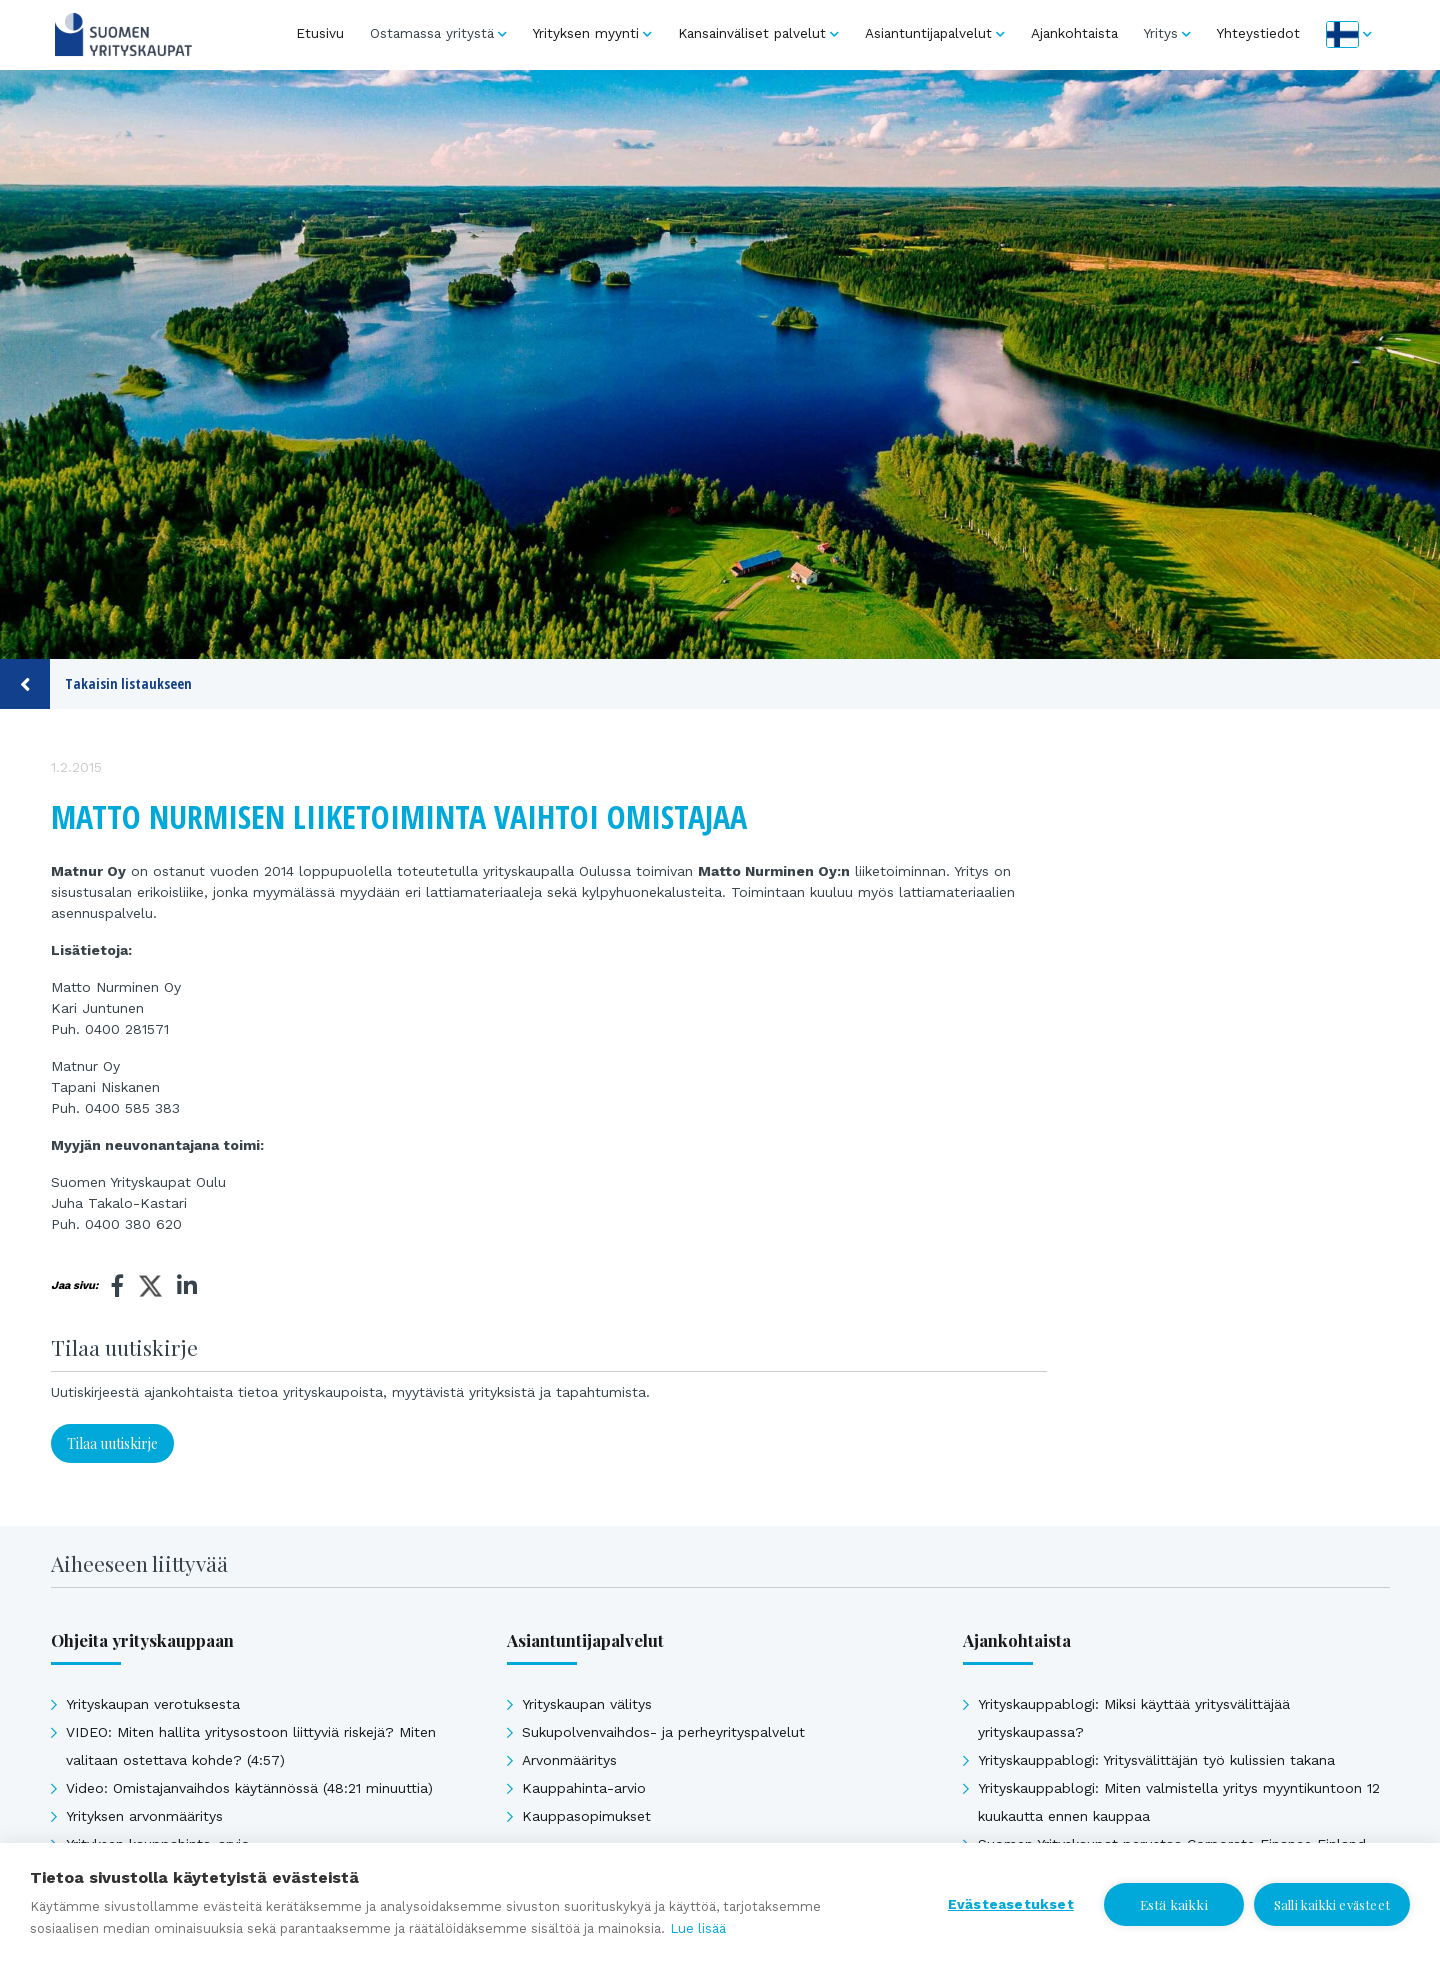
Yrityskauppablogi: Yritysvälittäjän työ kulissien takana (1156, 1760)
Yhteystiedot (1258, 33)
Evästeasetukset (1011, 1904)
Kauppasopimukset (586, 1816)
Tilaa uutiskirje (112, 1443)
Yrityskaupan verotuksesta (153, 1704)
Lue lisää (698, 1928)
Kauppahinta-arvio (584, 1788)
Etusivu (320, 33)
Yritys (1161, 33)
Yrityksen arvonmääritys (144, 1816)
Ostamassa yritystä (432, 33)
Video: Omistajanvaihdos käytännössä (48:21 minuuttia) (249, 1788)
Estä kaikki (1174, 1904)
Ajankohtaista (1074, 33)
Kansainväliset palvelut (752, 33)
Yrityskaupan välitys (587, 1704)
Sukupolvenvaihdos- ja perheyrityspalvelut (663, 1732)
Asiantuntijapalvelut (928, 33)
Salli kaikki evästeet (1332, 1904)
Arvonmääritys (569, 1760)
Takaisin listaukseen (96, 684)
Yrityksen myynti (586, 33)
